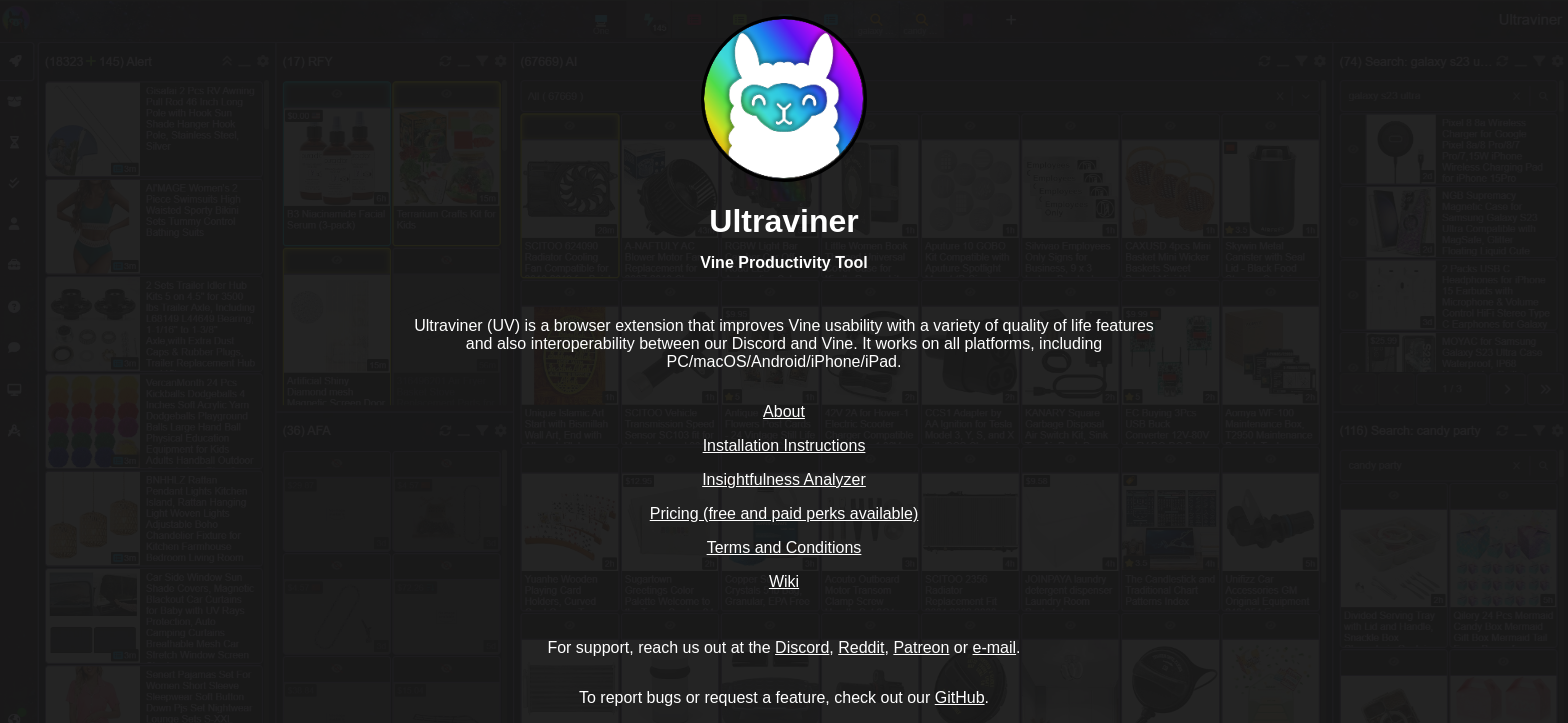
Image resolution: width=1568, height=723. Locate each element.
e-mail (995, 647)
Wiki (784, 581)
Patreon (921, 647)
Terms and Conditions (784, 547)
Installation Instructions (784, 445)
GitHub (960, 697)
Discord (802, 647)
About (784, 411)
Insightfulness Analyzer (784, 479)
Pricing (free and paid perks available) (784, 513)
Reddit (861, 647)
